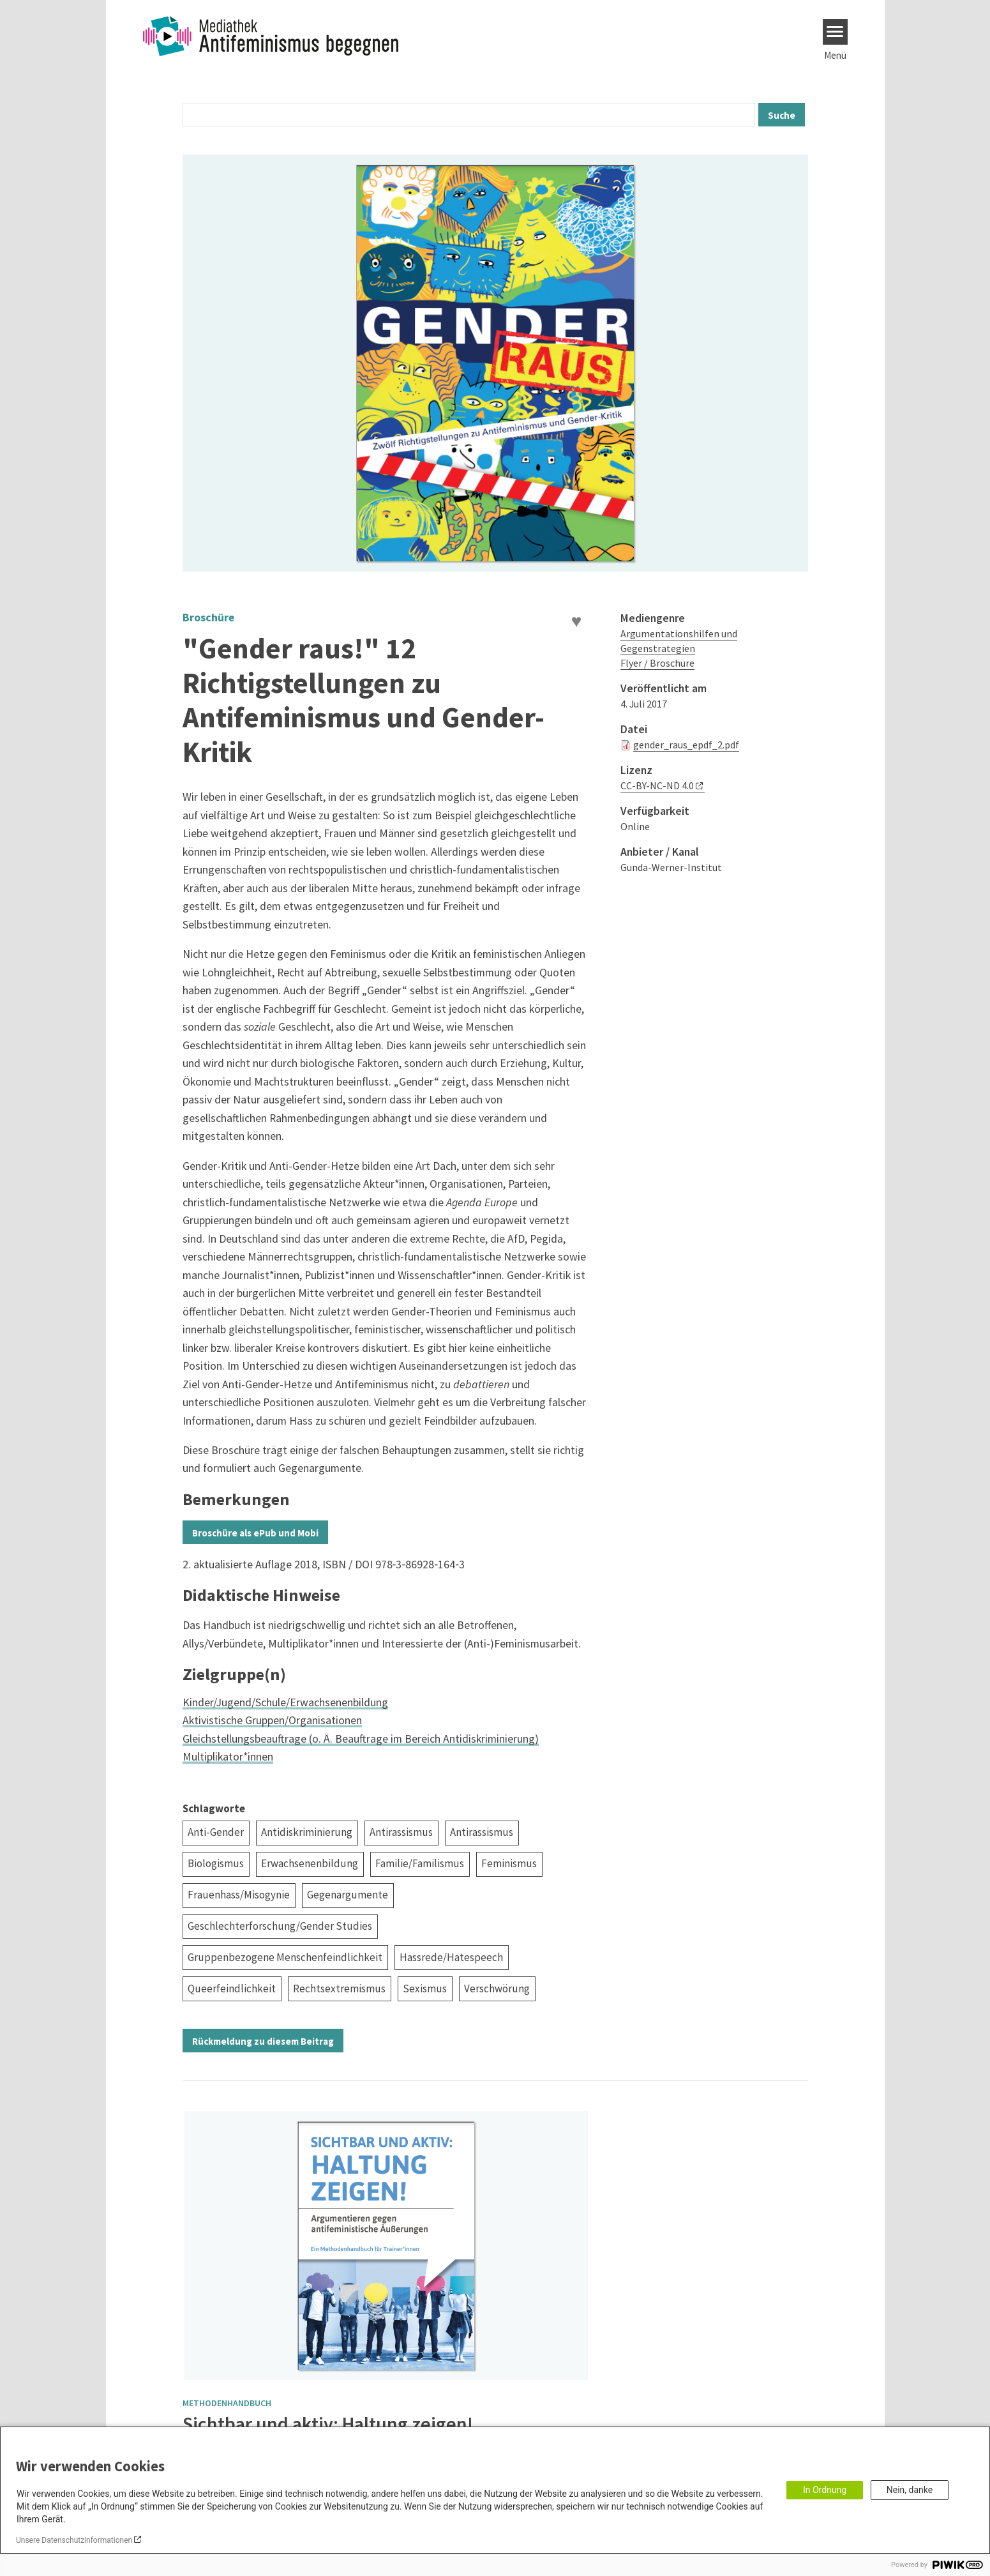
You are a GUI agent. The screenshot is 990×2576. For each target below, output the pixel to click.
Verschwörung (497, 1988)
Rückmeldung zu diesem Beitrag (263, 2041)
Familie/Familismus (419, 1863)
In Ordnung (824, 2490)
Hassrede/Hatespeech (451, 1957)
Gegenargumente (347, 1895)
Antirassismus (401, 1832)
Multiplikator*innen (228, 1756)
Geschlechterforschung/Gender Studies (280, 1926)
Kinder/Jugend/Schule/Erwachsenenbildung (285, 1702)
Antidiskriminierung (306, 1832)
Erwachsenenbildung (309, 1863)
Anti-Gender (216, 1832)
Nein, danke (910, 2490)
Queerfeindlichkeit (232, 1988)
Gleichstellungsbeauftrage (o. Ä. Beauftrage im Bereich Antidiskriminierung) (361, 1738)
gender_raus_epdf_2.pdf (686, 744)
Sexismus (425, 1988)
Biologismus (216, 1863)
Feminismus (509, 1863)
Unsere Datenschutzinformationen (74, 2540)
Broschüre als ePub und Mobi (255, 1533)
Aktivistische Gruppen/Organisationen (272, 1720)
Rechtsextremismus (339, 1988)
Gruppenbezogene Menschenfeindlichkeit (285, 1957)
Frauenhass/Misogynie (239, 1895)
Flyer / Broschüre (657, 662)
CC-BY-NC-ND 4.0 (657, 785)
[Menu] (835, 32)
